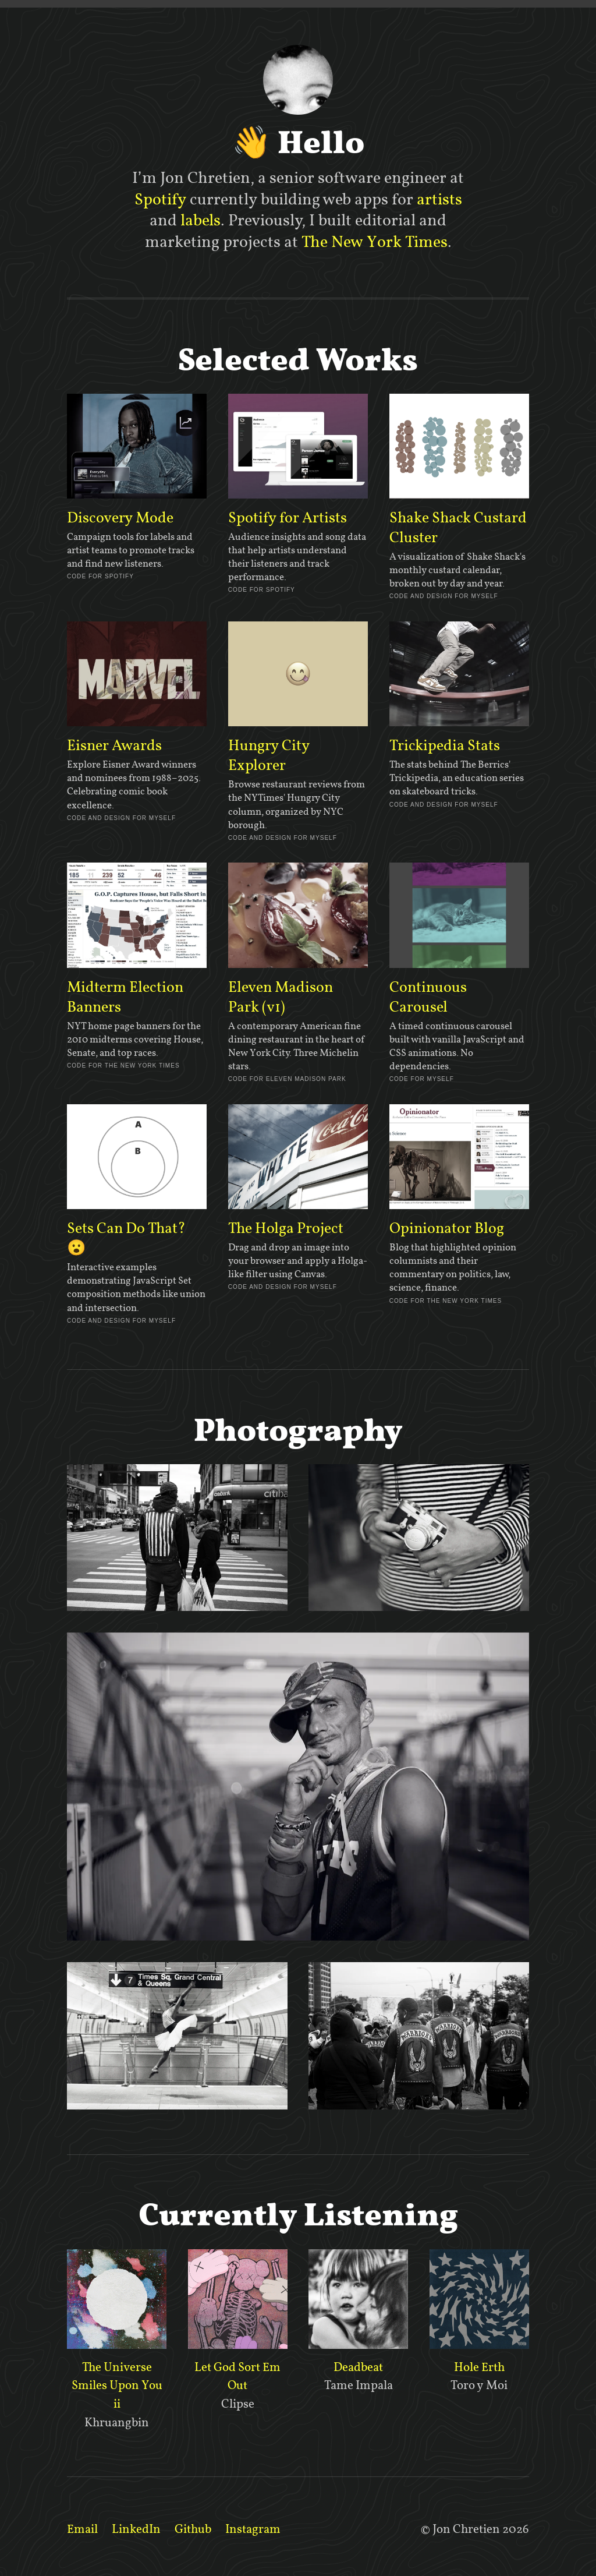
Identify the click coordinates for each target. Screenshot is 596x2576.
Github (193, 2528)
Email (82, 2528)
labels (200, 220)
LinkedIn (136, 2528)
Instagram (253, 2528)
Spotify (160, 199)
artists (439, 199)
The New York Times (374, 242)
